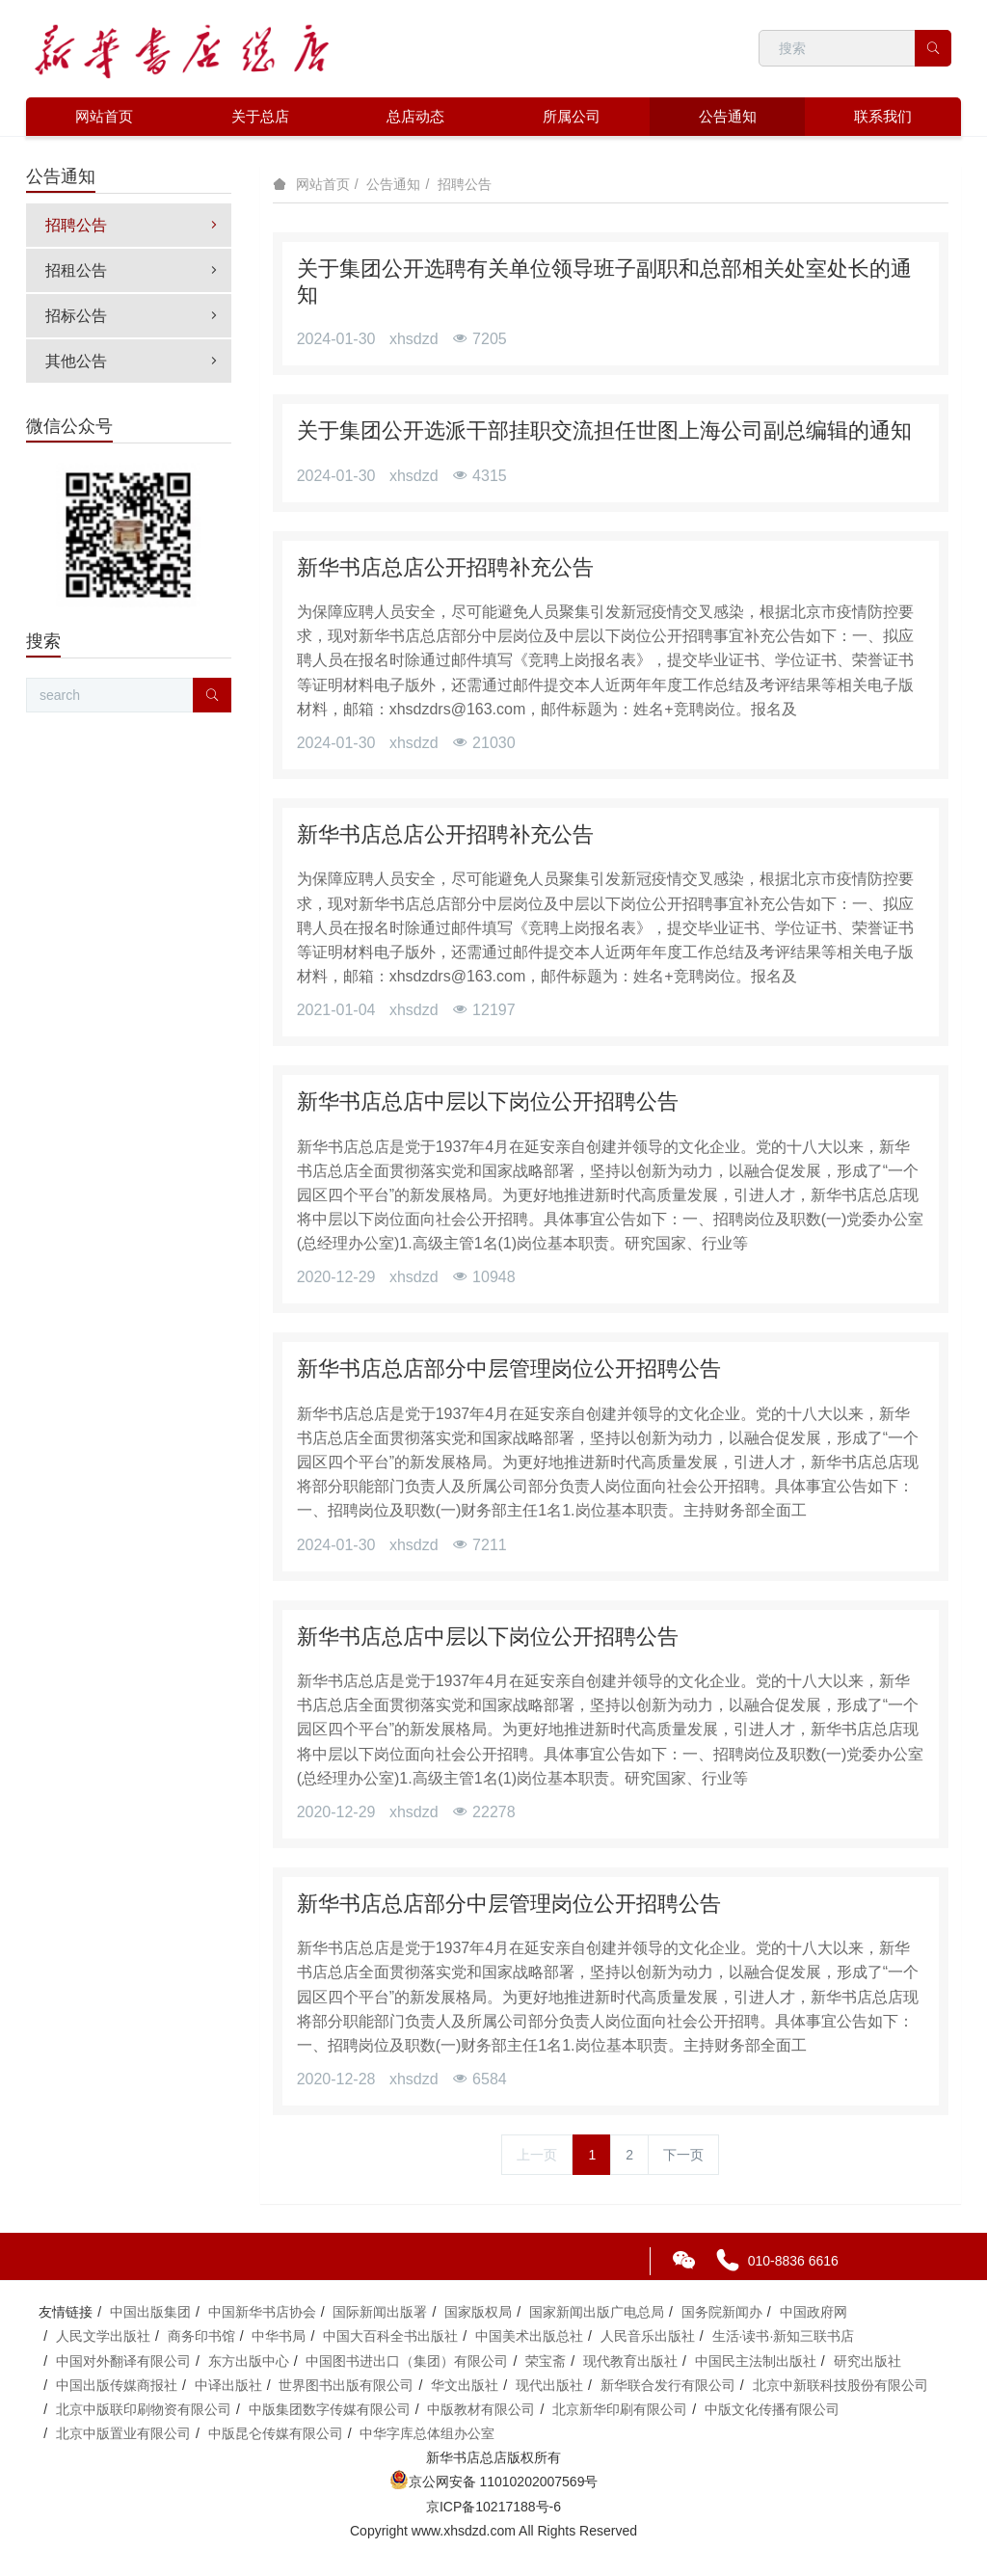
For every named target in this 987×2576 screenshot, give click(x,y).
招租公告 (133, 270)
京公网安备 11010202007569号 (494, 2481)
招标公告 (133, 316)
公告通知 (393, 184)
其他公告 (133, 361)
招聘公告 (465, 184)
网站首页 (104, 116)
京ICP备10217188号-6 (493, 2506)
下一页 (683, 2154)
